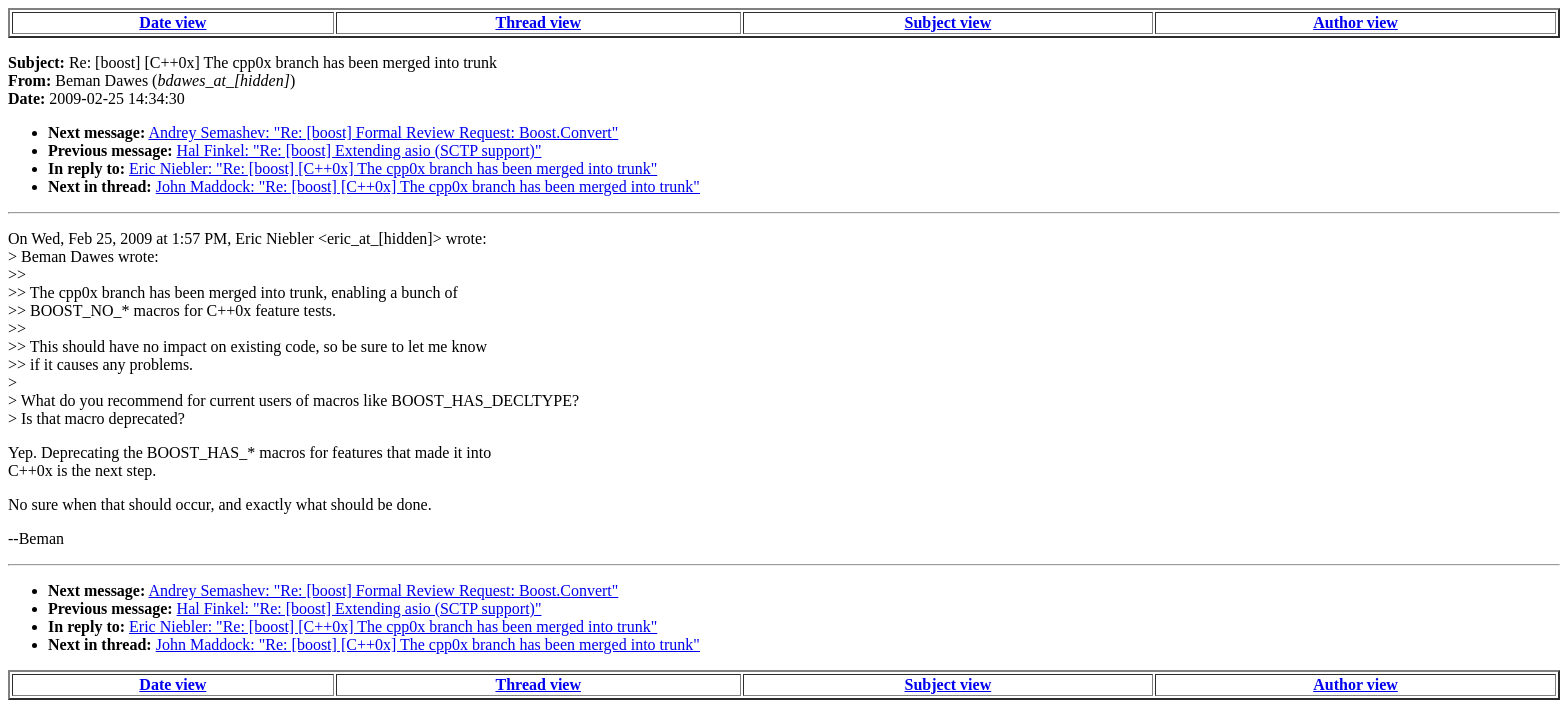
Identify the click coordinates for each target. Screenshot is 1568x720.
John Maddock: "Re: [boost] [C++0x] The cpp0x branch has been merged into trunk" (428, 186)
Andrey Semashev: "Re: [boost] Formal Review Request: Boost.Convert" (383, 132)
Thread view (538, 22)
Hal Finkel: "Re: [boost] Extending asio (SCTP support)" (359, 150)
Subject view (948, 22)
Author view (1355, 22)
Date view (172, 22)
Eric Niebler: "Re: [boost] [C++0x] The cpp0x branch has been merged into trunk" (393, 168)
